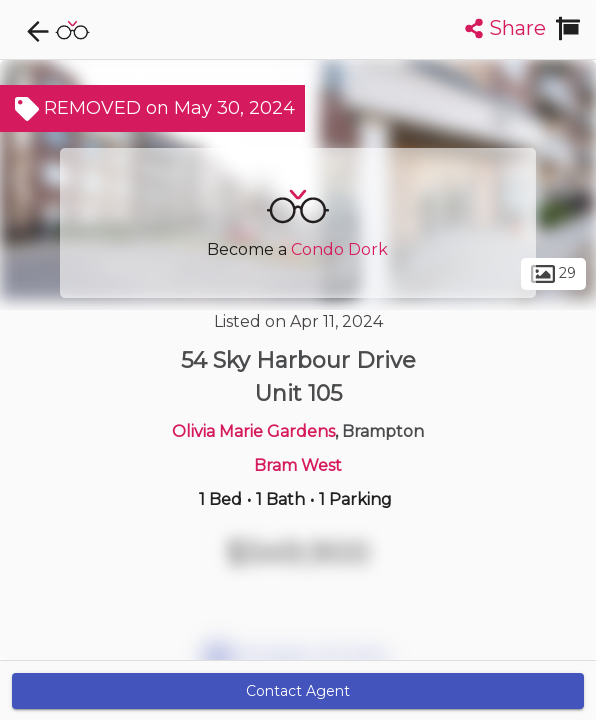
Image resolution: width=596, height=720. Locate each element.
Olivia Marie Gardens (253, 431)
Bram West (298, 465)
